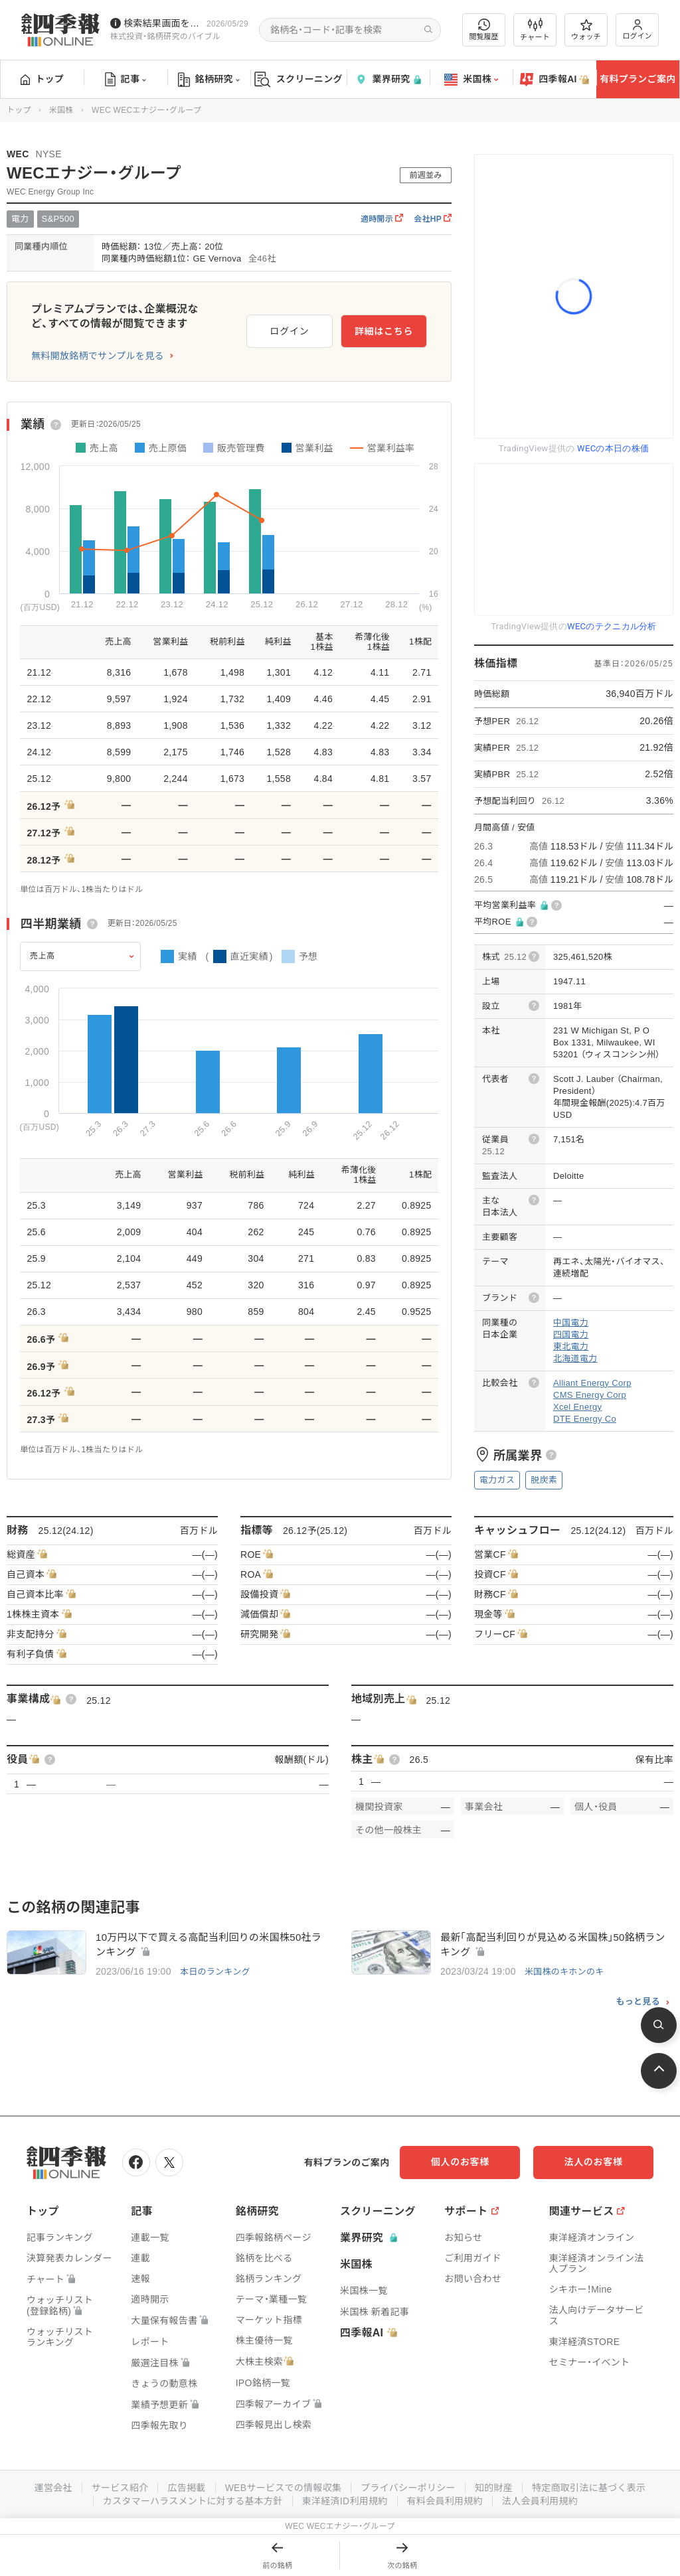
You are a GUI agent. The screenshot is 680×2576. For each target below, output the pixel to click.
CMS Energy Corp (589, 1395)
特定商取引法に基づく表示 (589, 2487)
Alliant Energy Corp (592, 1383)
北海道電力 (575, 1358)
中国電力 (570, 1322)
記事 (126, 79)
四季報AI (554, 79)
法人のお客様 (593, 2162)
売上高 (42, 955)
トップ (42, 79)
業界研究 (387, 79)
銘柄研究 (209, 79)
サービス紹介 (119, 2487)
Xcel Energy (577, 1407)
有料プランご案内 (637, 79)
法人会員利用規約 (540, 2501)
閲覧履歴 (484, 29)
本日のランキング (215, 1972)
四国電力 (570, 1334)
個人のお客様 (461, 2162)
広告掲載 (186, 2487)
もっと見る (638, 2002)
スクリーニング (298, 79)
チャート (535, 30)
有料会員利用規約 (445, 2501)
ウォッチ (586, 29)
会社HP (433, 219)
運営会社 (53, 2487)
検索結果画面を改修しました (162, 23)
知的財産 (494, 2487)
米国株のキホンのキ (564, 1972)
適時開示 (382, 219)
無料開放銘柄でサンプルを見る (97, 355)
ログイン (637, 29)
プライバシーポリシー (408, 2487)
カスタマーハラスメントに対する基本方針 (193, 2501)
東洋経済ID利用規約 (345, 2501)
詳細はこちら (384, 331)
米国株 (471, 80)
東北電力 (570, 1346)
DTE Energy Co (584, 1419)
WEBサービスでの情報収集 (282, 2487)
